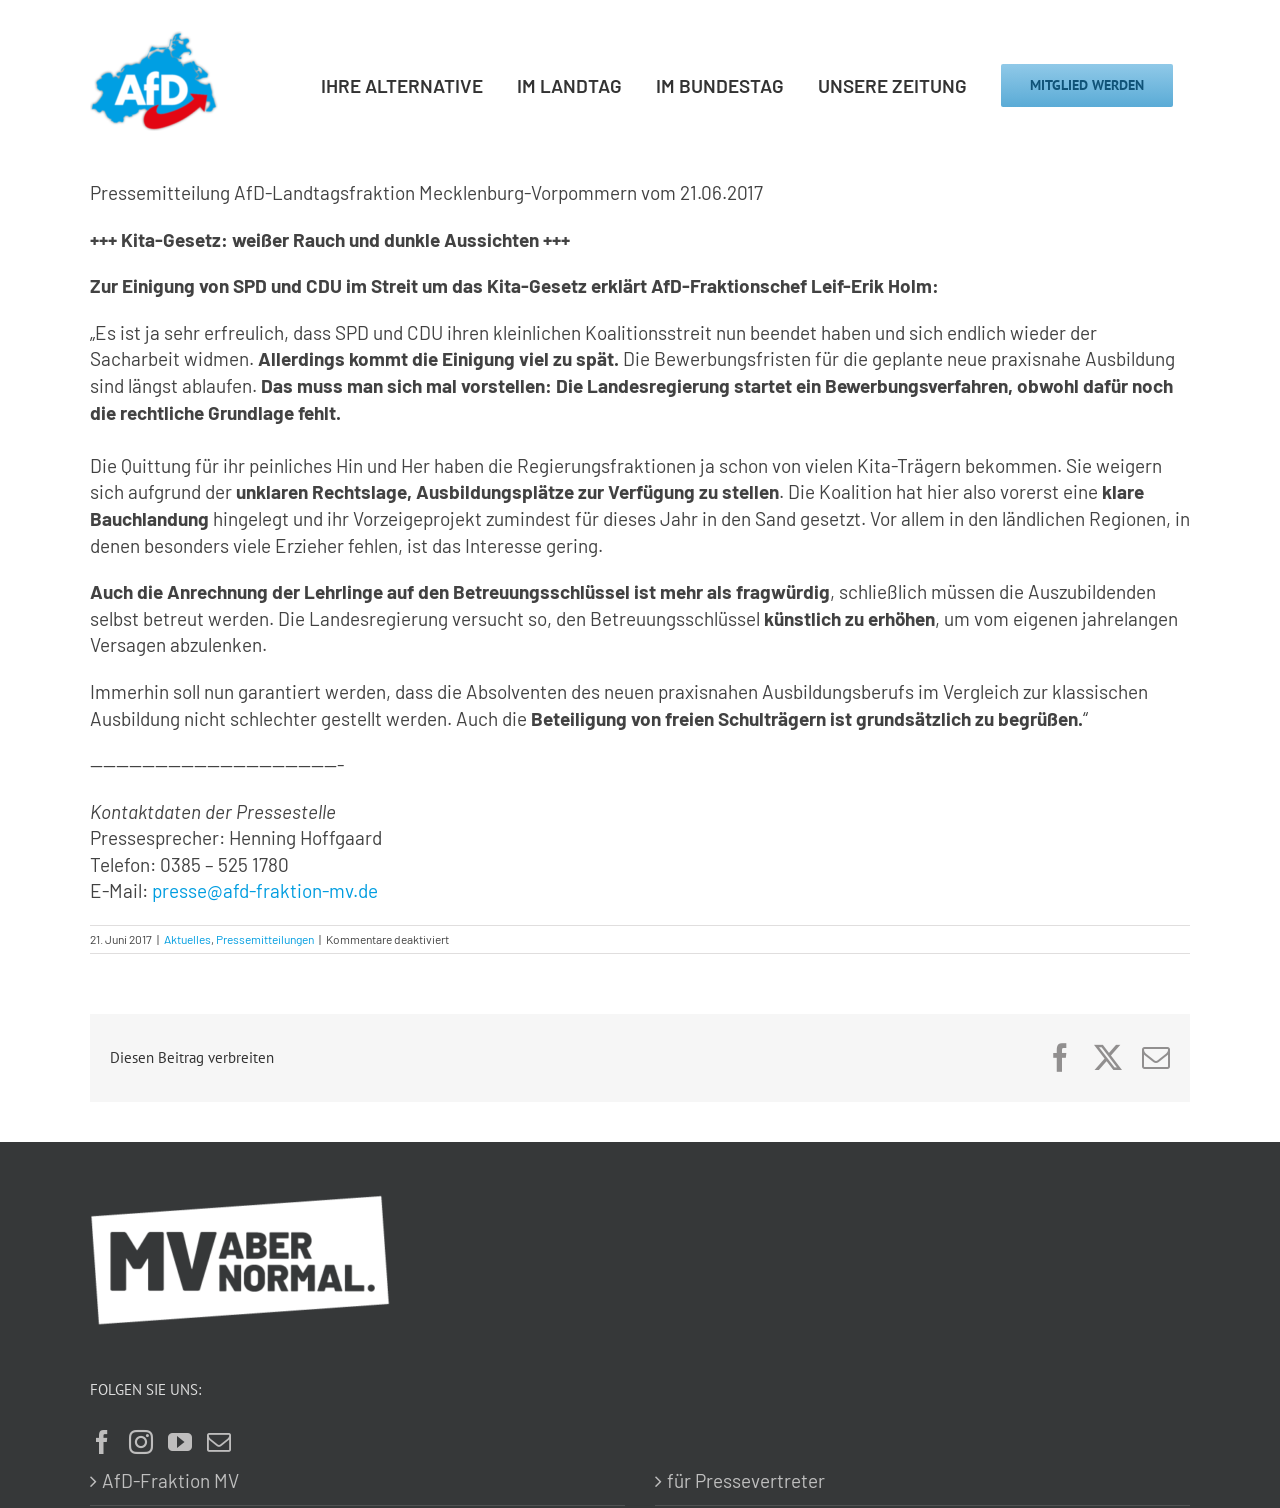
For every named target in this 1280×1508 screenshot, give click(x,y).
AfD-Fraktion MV (170, 1480)
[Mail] (219, 1442)
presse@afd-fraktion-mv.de (265, 890)
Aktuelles (187, 939)
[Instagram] (141, 1442)
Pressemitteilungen (265, 939)
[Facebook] (102, 1442)
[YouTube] (180, 1442)
